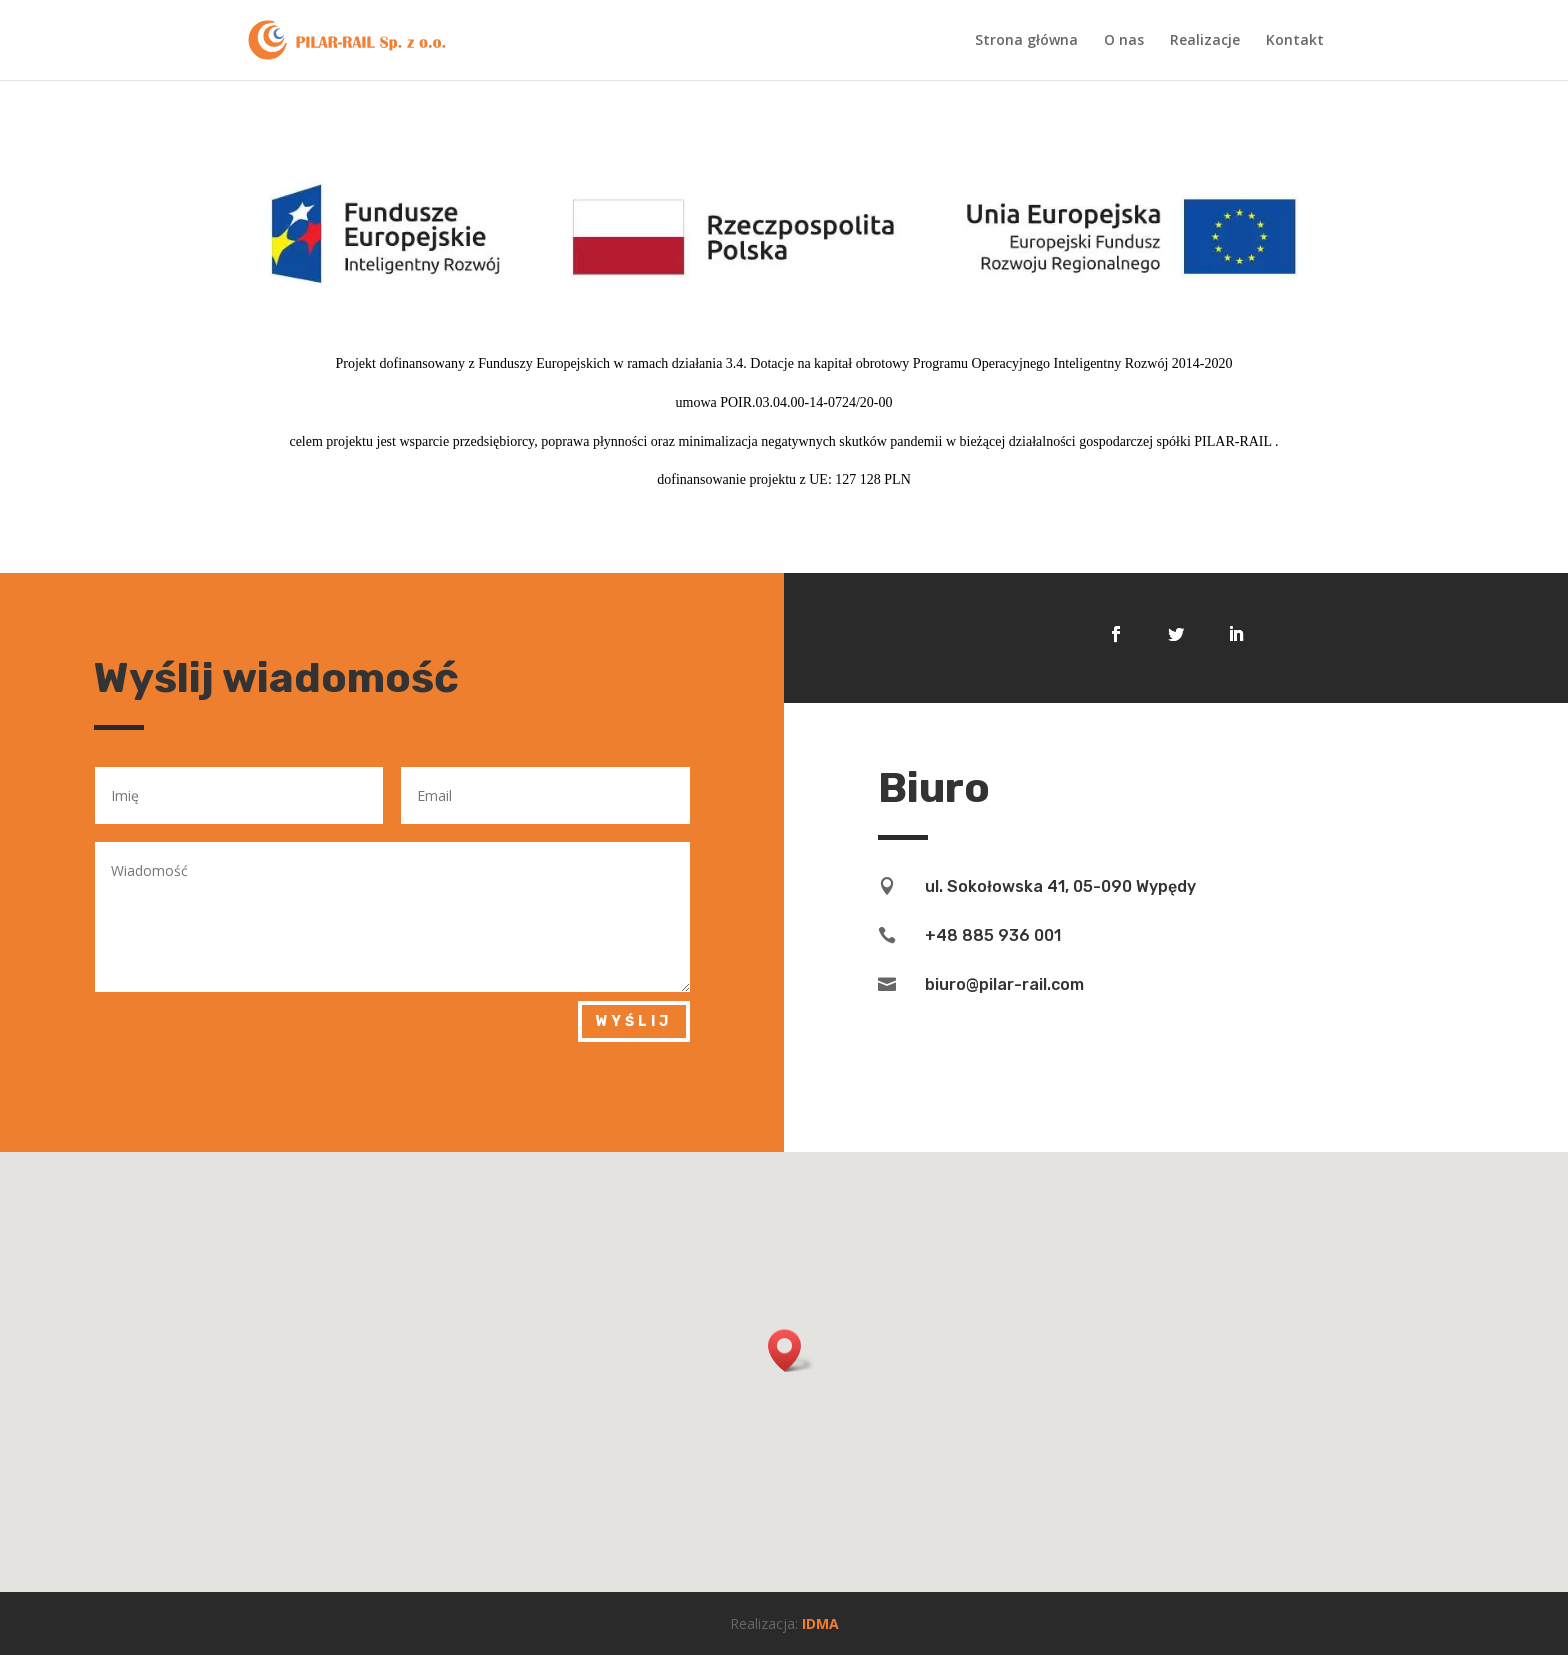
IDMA (820, 1623)
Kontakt (1295, 41)
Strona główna (1026, 41)
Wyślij (634, 1021)
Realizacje (1205, 41)
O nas (1124, 41)
